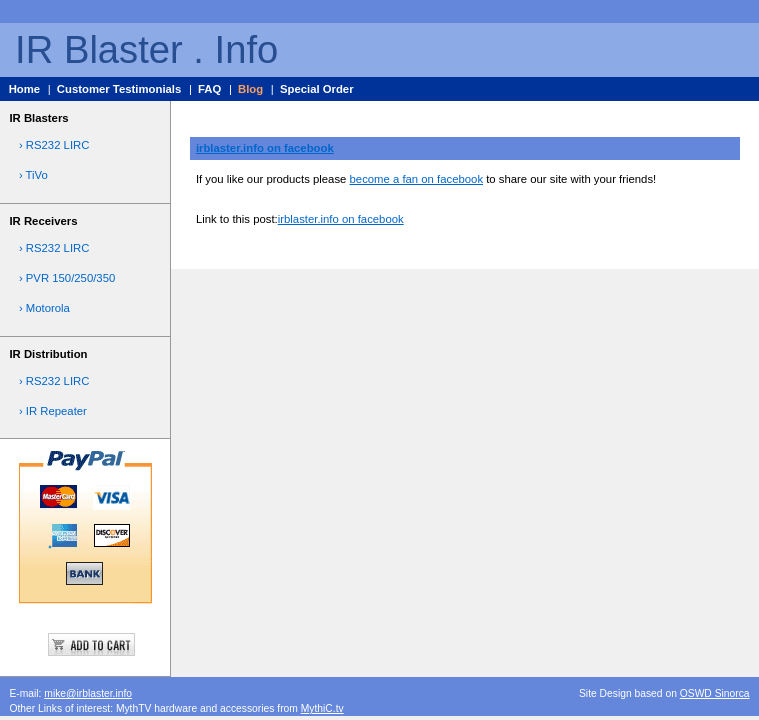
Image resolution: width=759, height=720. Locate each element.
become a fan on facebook (417, 179)
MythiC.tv (322, 708)
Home (24, 89)
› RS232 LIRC (54, 145)
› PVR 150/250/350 (67, 278)
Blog (250, 89)
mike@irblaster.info (88, 693)
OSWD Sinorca (715, 693)
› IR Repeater (53, 411)
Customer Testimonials (119, 89)
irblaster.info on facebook (265, 148)
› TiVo (33, 175)
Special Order (317, 89)
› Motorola (44, 308)
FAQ (209, 89)
